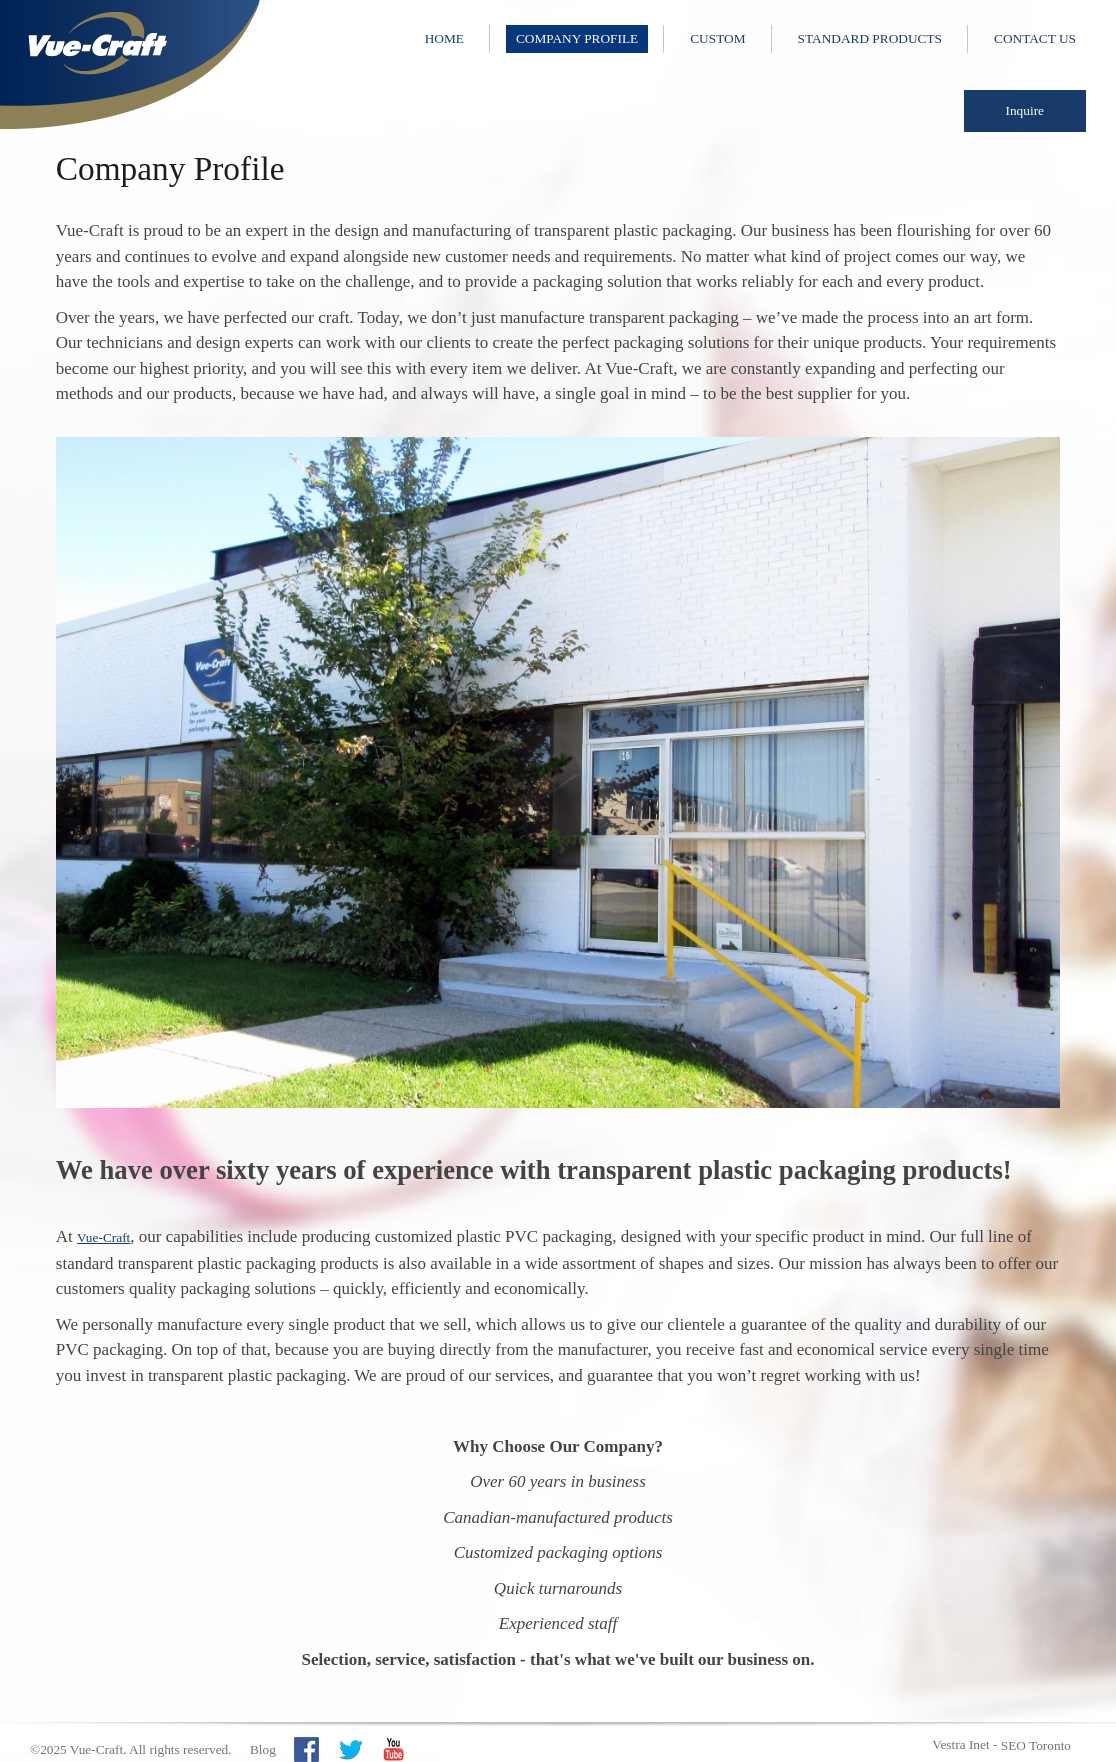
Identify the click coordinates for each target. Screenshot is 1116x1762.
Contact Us (1035, 38)
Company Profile (577, 38)
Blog (263, 1749)
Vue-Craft (103, 1237)
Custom (717, 38)
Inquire (1025, 110)
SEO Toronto (1036, 1745)
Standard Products (870, 38)
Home (444, 38)
